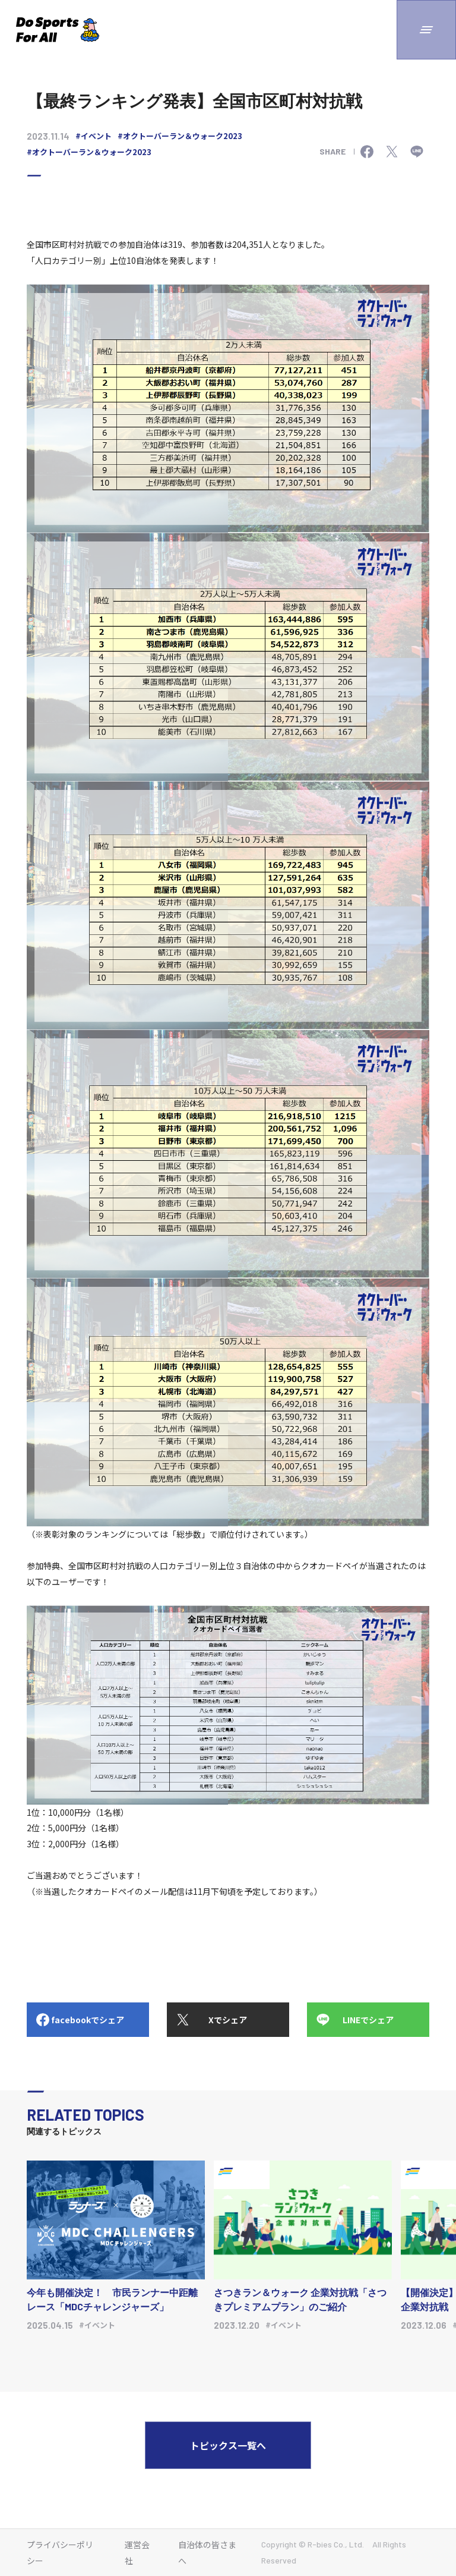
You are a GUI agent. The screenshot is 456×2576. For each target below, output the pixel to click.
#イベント (93, 135)
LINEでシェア (368, 2020)
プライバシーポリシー (60, 2552)
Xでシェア (227, 2020)
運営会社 (137, 2552)
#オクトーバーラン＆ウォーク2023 (180, 135)
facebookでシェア (87, 2020)
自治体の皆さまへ (207, 2552)
